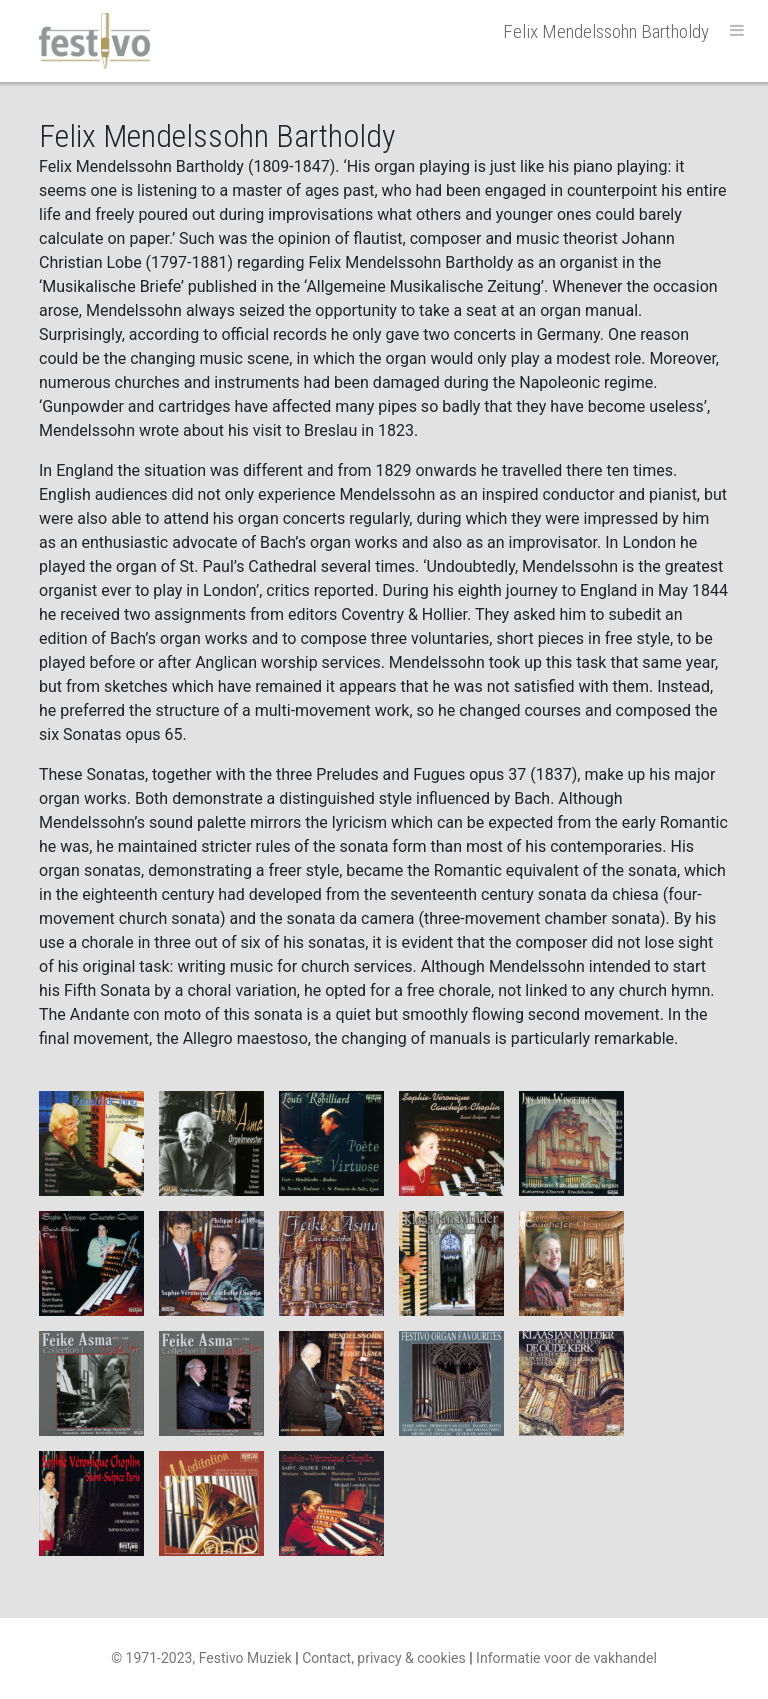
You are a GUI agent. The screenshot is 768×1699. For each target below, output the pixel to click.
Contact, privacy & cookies (384, 1658)
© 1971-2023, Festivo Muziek (201, 1658)
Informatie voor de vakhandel (566, 1658)
